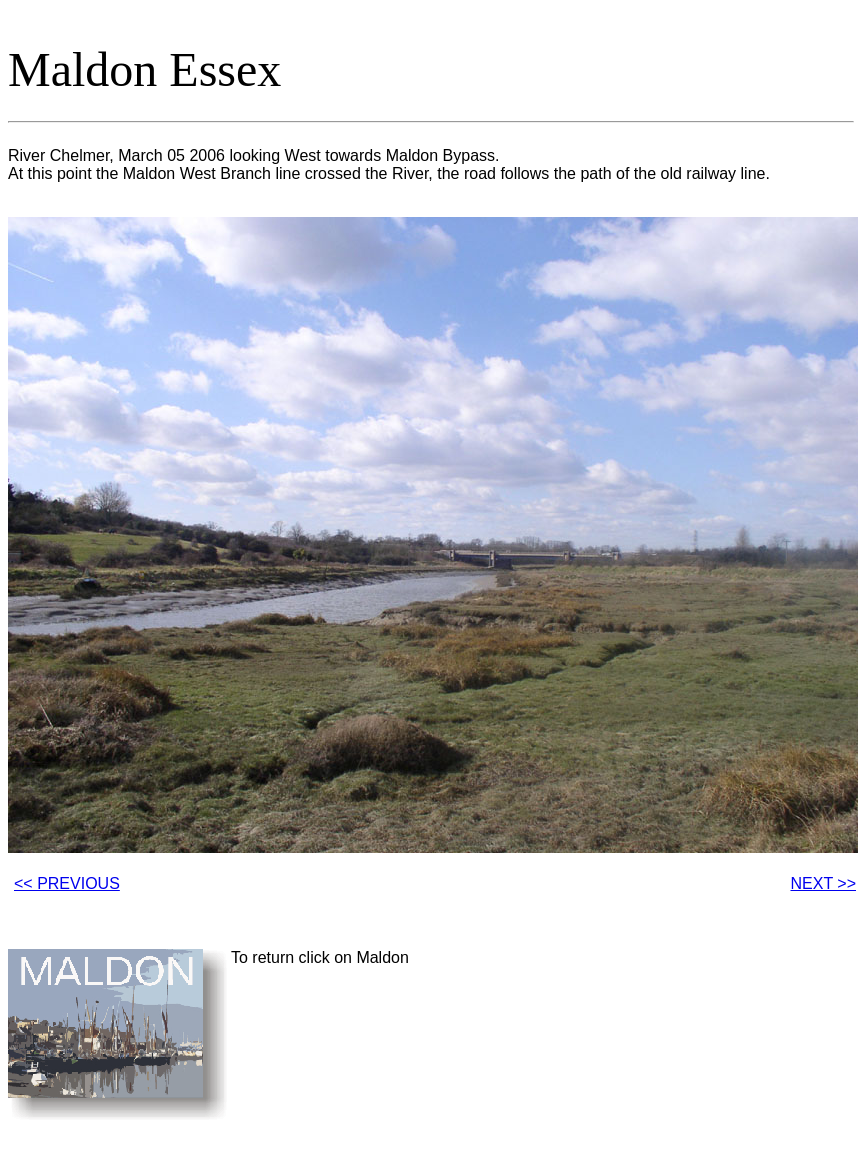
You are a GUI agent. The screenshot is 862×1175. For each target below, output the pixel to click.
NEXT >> (823, 883)
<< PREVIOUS (67, 883)
